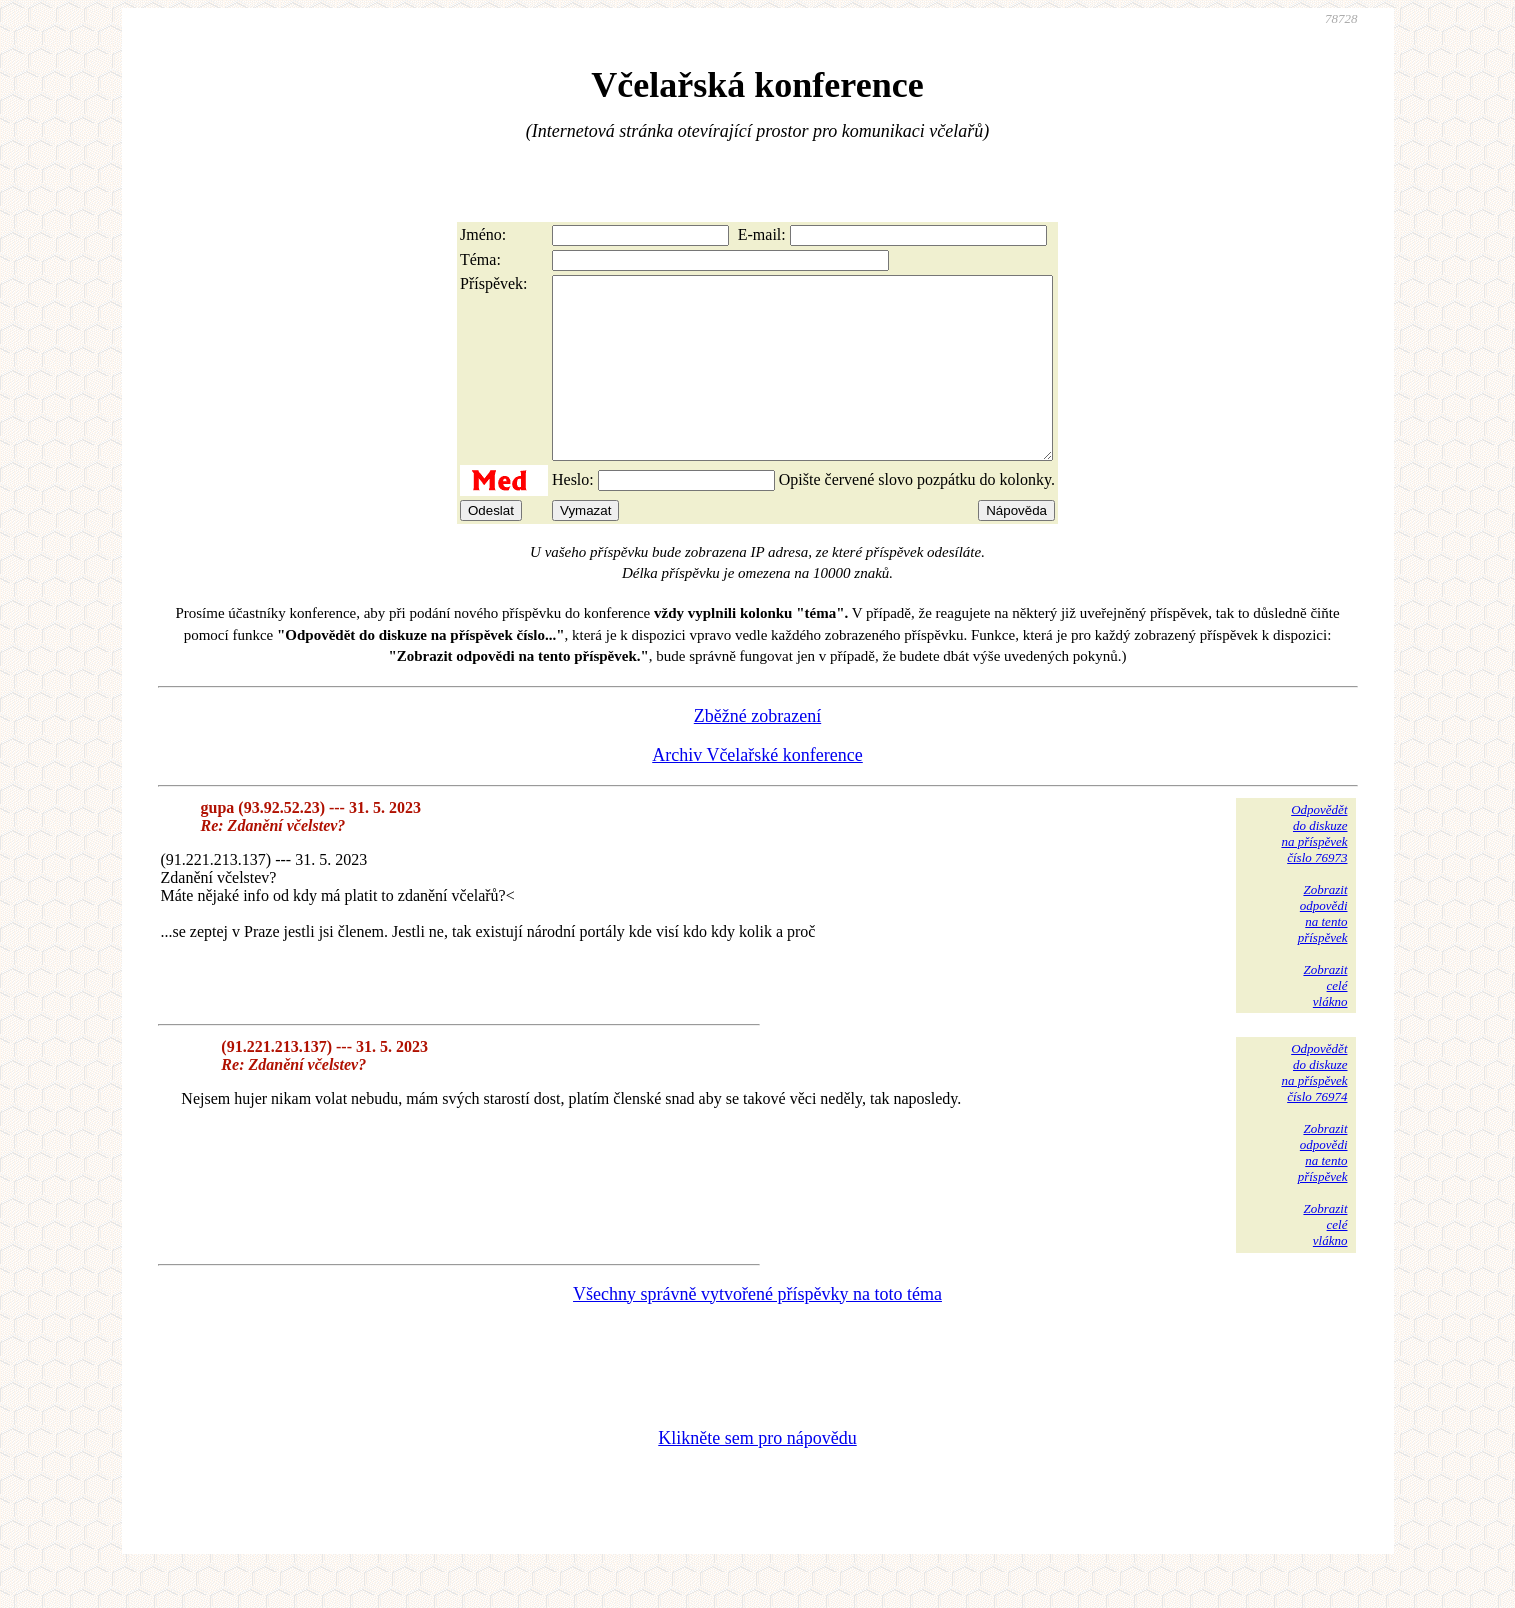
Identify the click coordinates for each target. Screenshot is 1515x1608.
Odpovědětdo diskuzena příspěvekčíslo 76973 (1314, 869)
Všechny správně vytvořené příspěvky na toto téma (757, 1330)
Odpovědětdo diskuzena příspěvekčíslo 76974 (1314, 1108)
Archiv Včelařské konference (757, 791)
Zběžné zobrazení (757, 752)
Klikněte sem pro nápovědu (757, 1474)
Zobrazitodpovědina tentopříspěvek (1323, 949)
